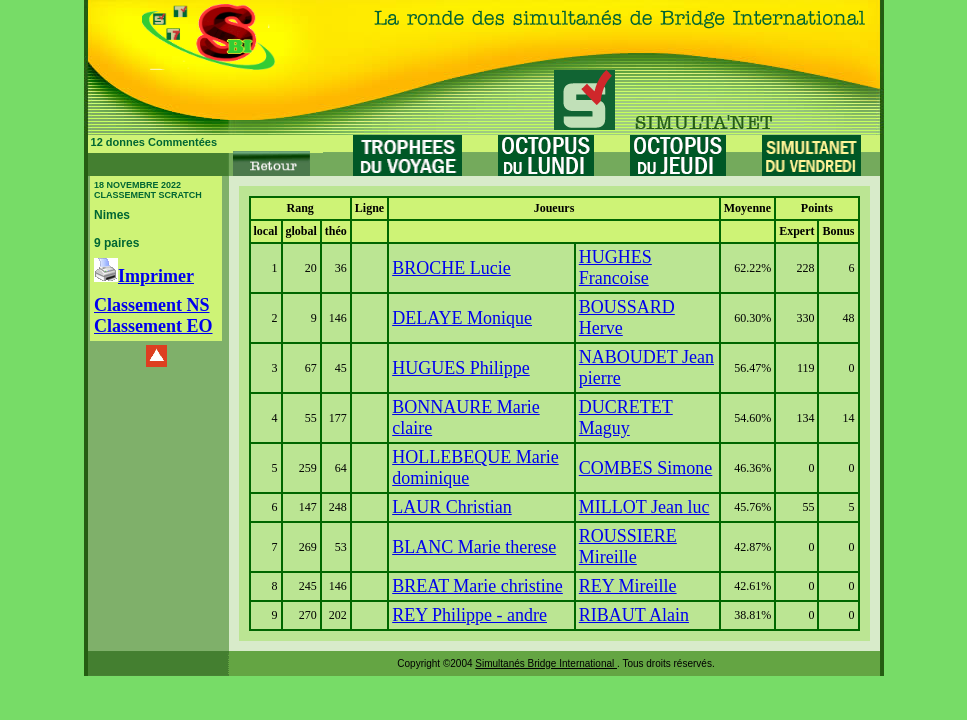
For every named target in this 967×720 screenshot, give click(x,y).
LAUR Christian (452, 507)
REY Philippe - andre (469, 615)
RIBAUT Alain (634, 615)
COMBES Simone (646, 468)
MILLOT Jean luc (644, 507)
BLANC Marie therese (474, 547)
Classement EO (153, 326)
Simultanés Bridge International (546, 663)
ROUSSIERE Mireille (628, 546)
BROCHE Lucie (451, 268)
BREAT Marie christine (477, 586)
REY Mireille (628, 586)
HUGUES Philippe (461, 368)
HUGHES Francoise (615, 267)
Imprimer (144, 276)
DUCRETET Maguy (626, 417)
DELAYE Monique (462, 318)
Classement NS (152, 305)
